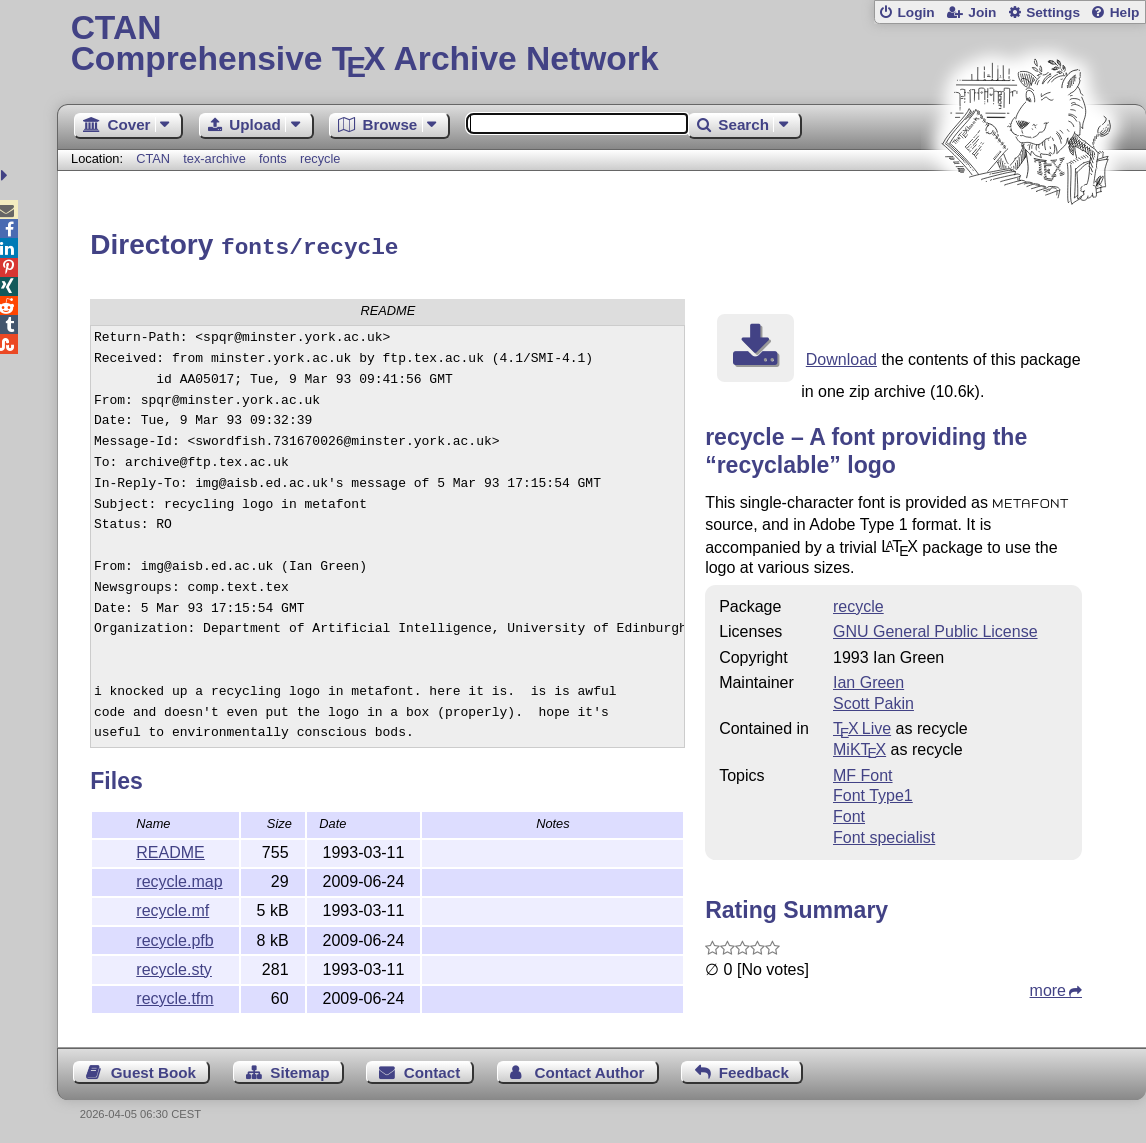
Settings (1053, 12)
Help (1125, 12)
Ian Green (868, 679)
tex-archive (214, 158)
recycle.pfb (174, 937)
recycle (320, 158)
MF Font (863, 772)
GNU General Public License (935, 628)
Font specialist (884, 834)
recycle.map (179, 878)
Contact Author (590, 1069)
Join (982, 12)
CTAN (153, 158)
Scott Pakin (873, 700)
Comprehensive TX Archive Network (602, 45)
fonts (273, 158)
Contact (432, 1069)
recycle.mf (172, 907)
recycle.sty (174, 966)
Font (849, 813)
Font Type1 (873, 792)
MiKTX (859, 746)
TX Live (862, 725)
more (1048, 987)
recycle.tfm (174, 995)
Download (841, 356)
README (170, 849)
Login (915, 12)
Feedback (754, 1069)
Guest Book (153, 1069)
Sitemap (299, 1069)
